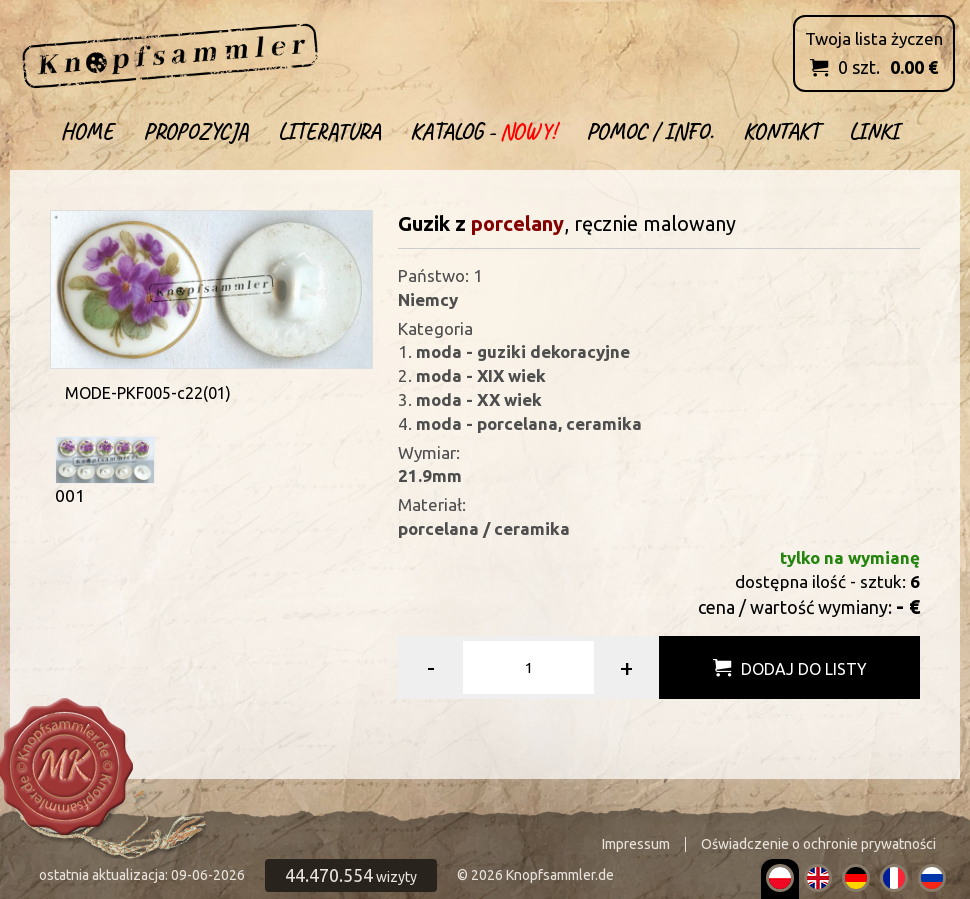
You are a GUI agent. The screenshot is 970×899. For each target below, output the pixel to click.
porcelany (517, 223)
